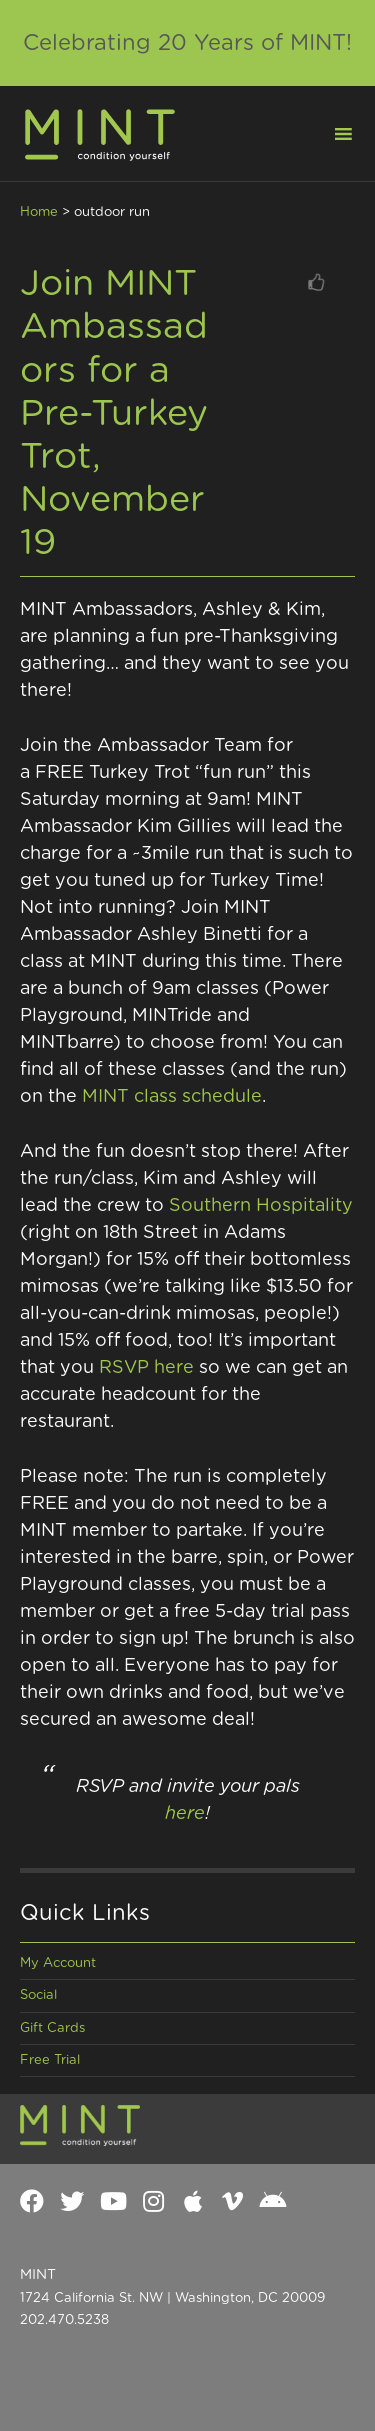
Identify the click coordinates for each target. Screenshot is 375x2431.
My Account (58, 1963)
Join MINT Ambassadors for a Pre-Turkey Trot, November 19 (114, 413)
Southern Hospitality (261, 1206)
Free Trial (50, 2060)
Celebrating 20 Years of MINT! (187, 43)
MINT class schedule (172, 1097)
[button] (331, 132)
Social (38, 1995)
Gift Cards (52, 2028)
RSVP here (146, 1368)
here (185, 1814)
